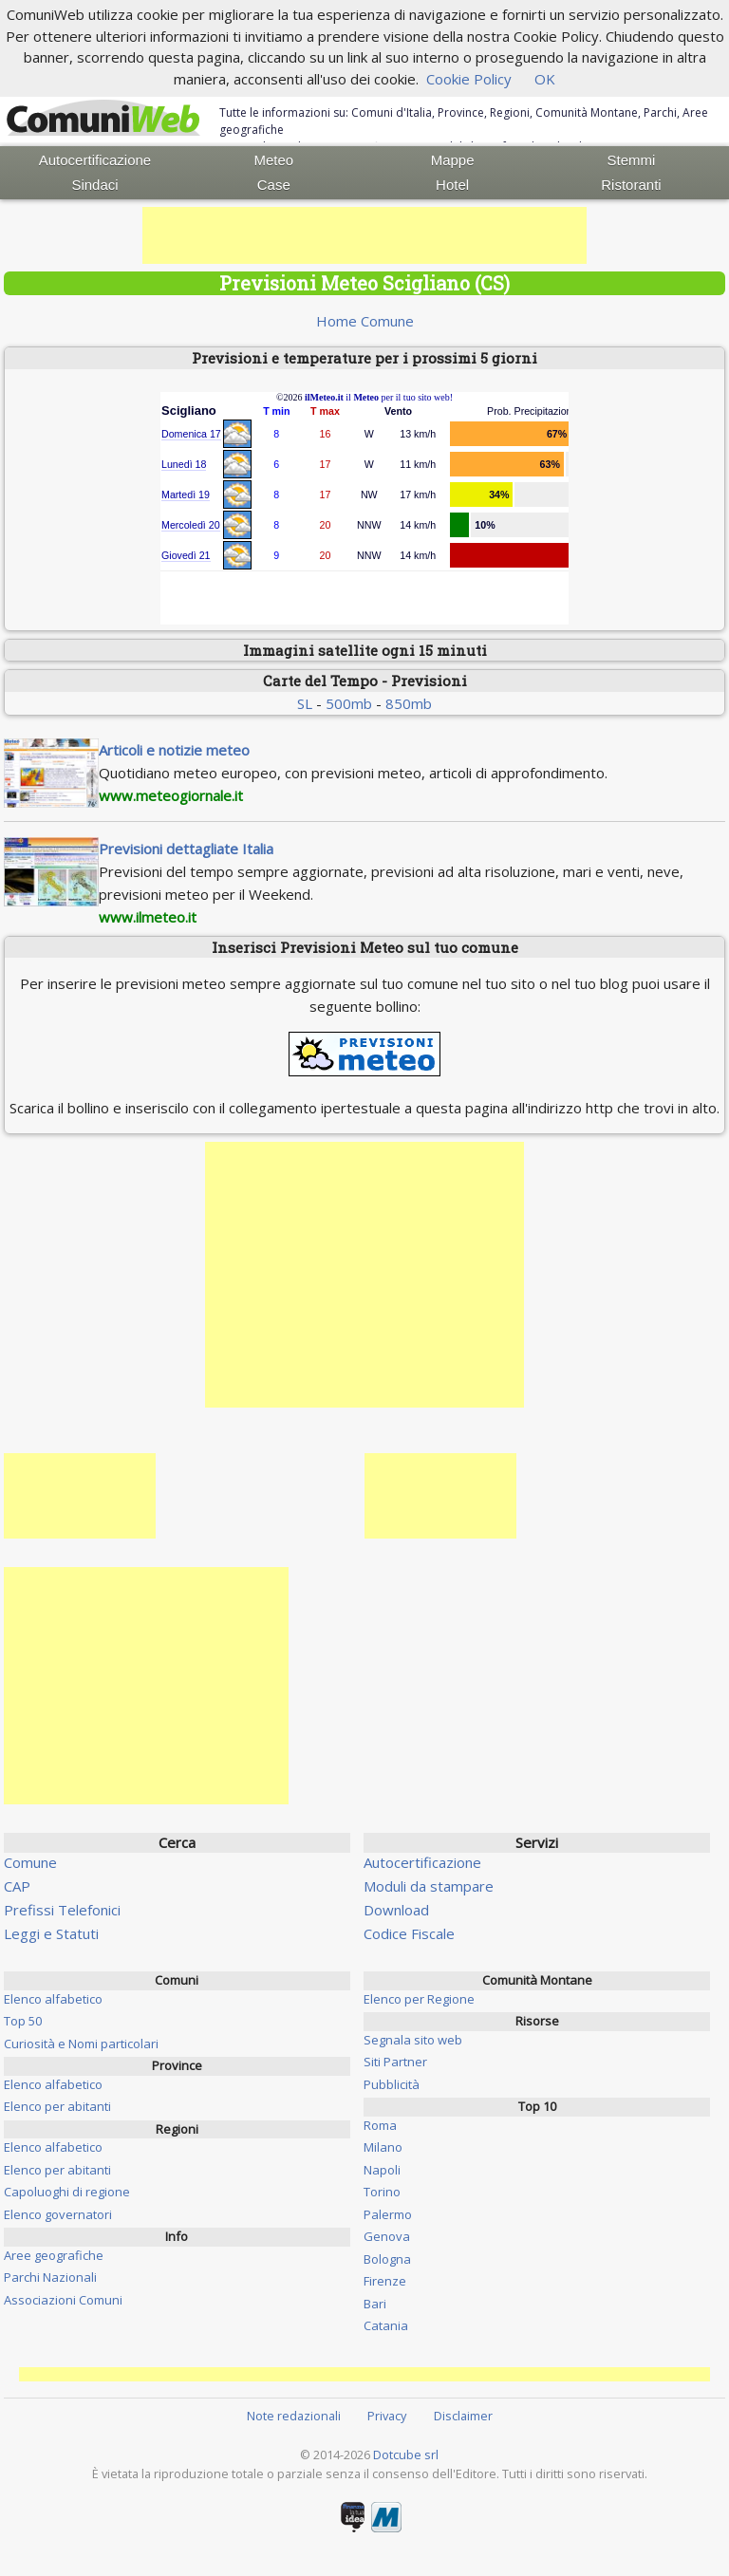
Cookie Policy (469, 78)
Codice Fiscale (409, 1933)
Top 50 (23, 2020)
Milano (383, 2147)
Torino (382, 2191)
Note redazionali (294, 2415)
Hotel (452, 185)
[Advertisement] (364, 235)
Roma (380, 2125)
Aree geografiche (53, 2255)
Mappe (453, 160)
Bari (375, 2303)
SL (304, 703)
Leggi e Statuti (51, 1933)
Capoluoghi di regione (67, 2191)
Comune (30, 1862)
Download (396, 1909)
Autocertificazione (95, 160)
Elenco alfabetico (53, 1998)
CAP (17, 1885)
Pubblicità (392, 2084)
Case (273, 185)
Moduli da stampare (429, 1885)
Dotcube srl (406, 2454)
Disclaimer (463, 2415)
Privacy (386, 2415)
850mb (408, 703)
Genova (387, 2236)
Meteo (273, 160)
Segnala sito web (413, 2039)
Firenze (385, 2280)
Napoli (382, 2169)
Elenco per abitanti (57, 2106)
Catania (386, 2325)
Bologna (387, 2259)
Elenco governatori (58, 2214)
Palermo (388, 2214)
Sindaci (94, 185)
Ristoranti (631, 185)
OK (544, 78)
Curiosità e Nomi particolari (81, 2043)
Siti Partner (395, 2061)
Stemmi (632, 160)
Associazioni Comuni (63, 2299)
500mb (349, 703)
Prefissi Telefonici (62, 1909)
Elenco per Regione (419, 1998)
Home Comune (365, 320)
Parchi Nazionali (50, 2277)
